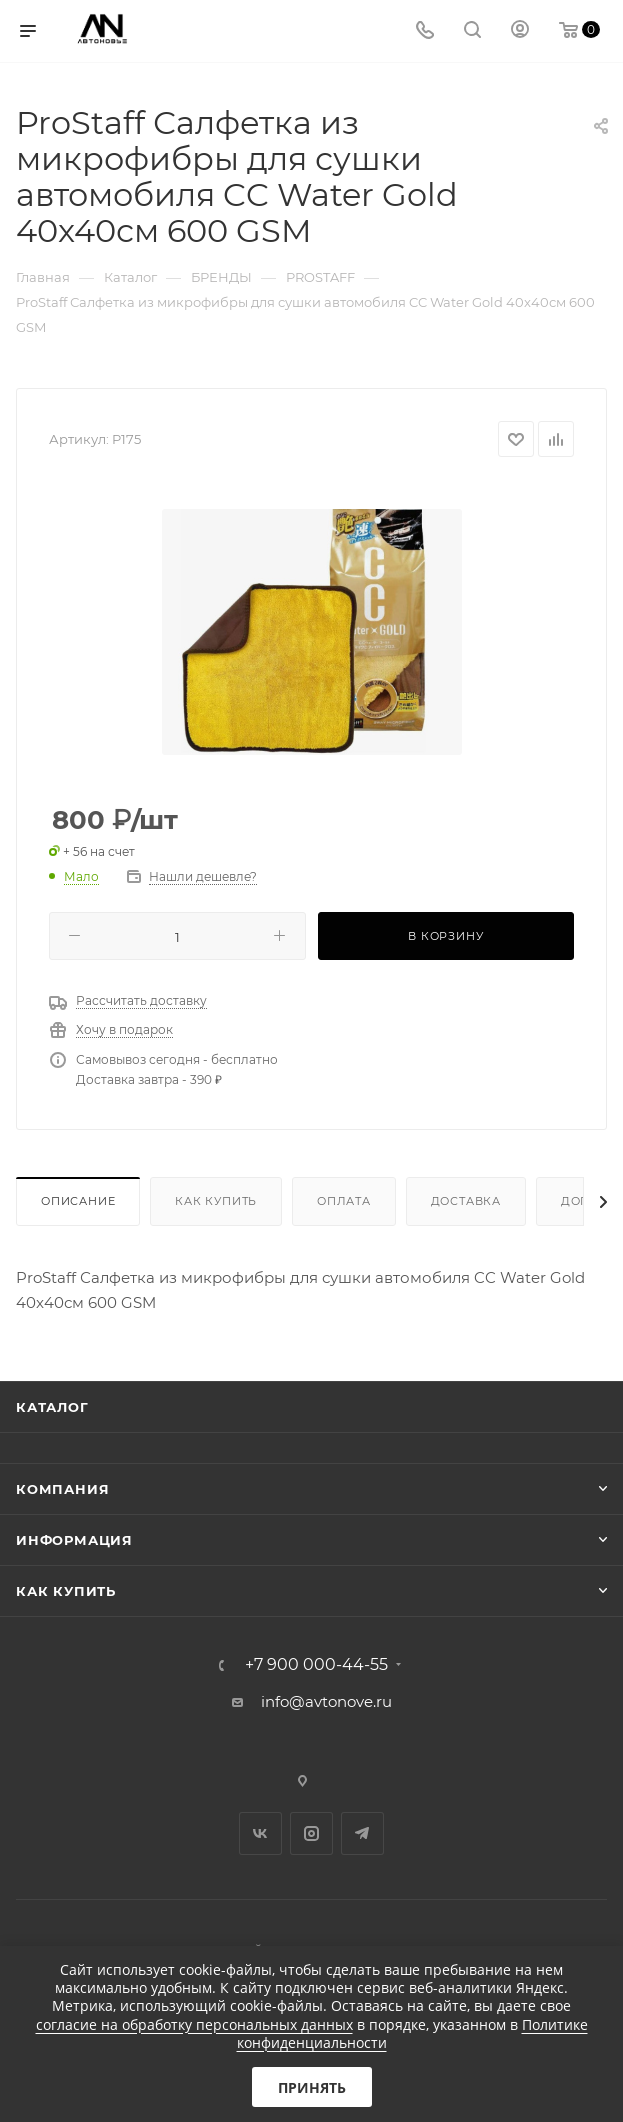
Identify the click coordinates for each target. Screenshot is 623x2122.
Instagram (311, 1833)
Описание (78, 1201)
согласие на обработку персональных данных (194, 2024)
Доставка (466, 1201)
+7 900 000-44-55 (316, 1665)
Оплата (344, 1201)
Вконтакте (260, 1833)
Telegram (362, 1833)
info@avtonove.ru (326, 1701)
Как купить (216, 1201)
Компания (62, 1489)
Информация (74, 1540)
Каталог (52, 1407)
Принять (312, 2087)
